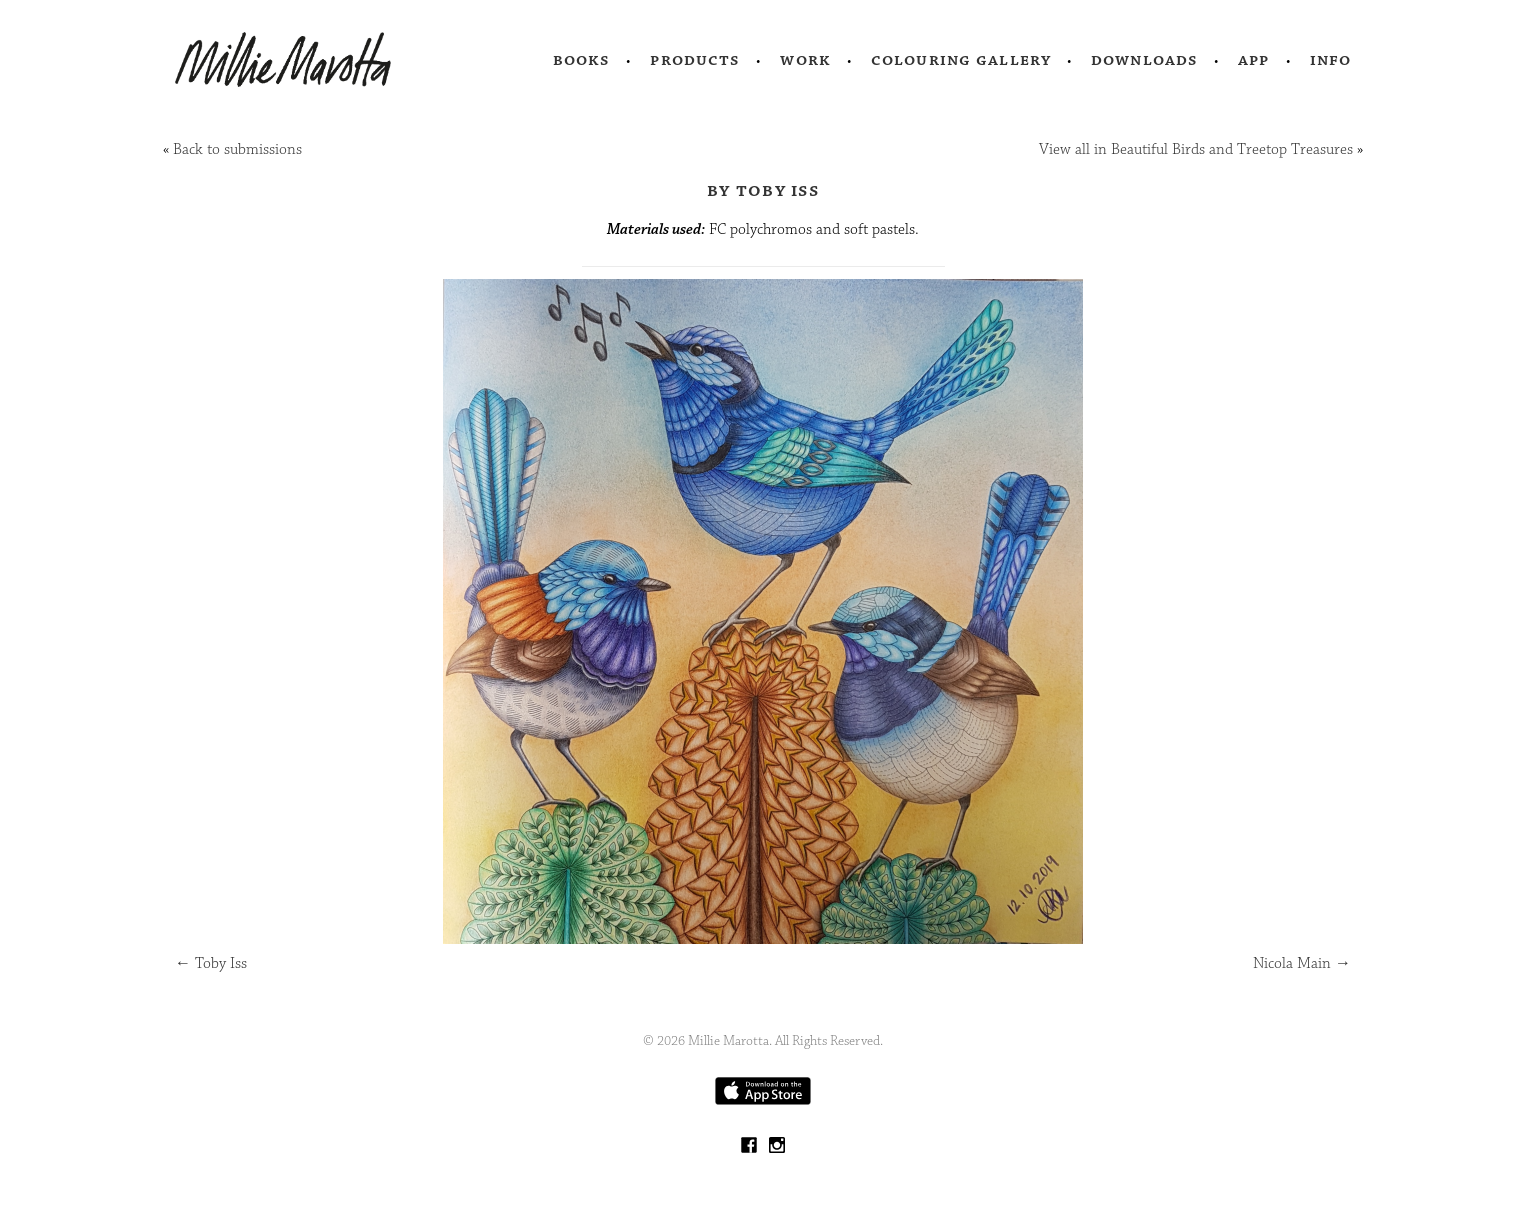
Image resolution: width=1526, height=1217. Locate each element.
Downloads (1144, 60)
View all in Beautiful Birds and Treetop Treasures (1196, 149)
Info (1331, 60)
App (1253, 60)
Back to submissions (237, 149)
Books (582, 60)
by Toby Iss (763, 190)
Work (805, 60)
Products (695, 60)
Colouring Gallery (961, 60)
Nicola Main (1302, 963)
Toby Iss (211, 963)
